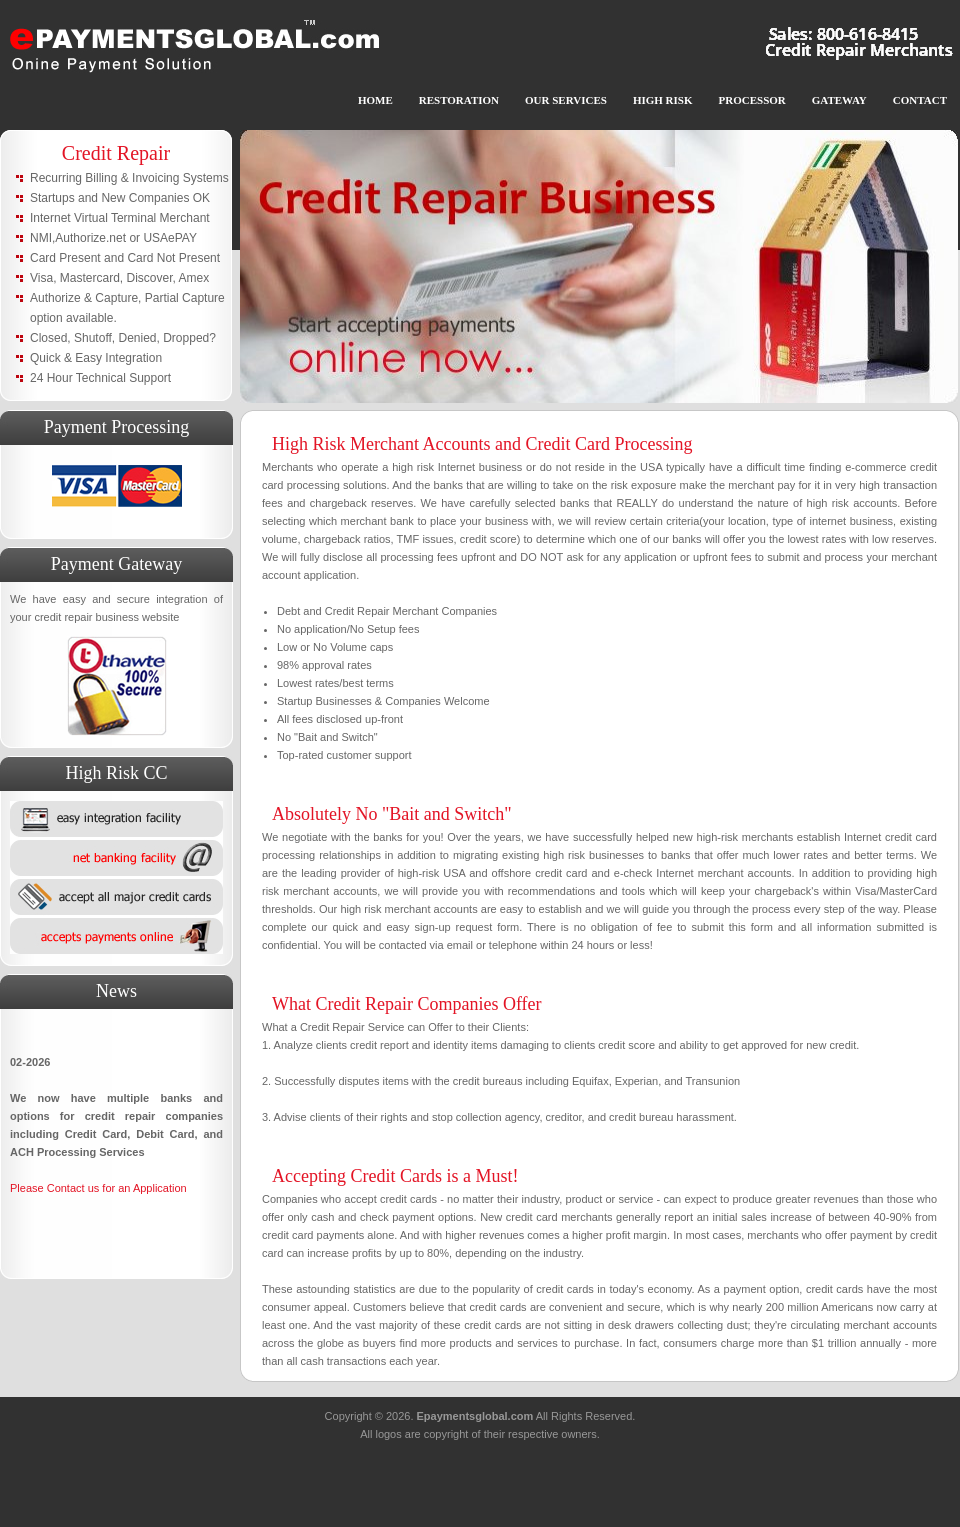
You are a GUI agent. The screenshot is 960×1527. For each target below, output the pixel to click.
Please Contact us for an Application (98, 1188)
